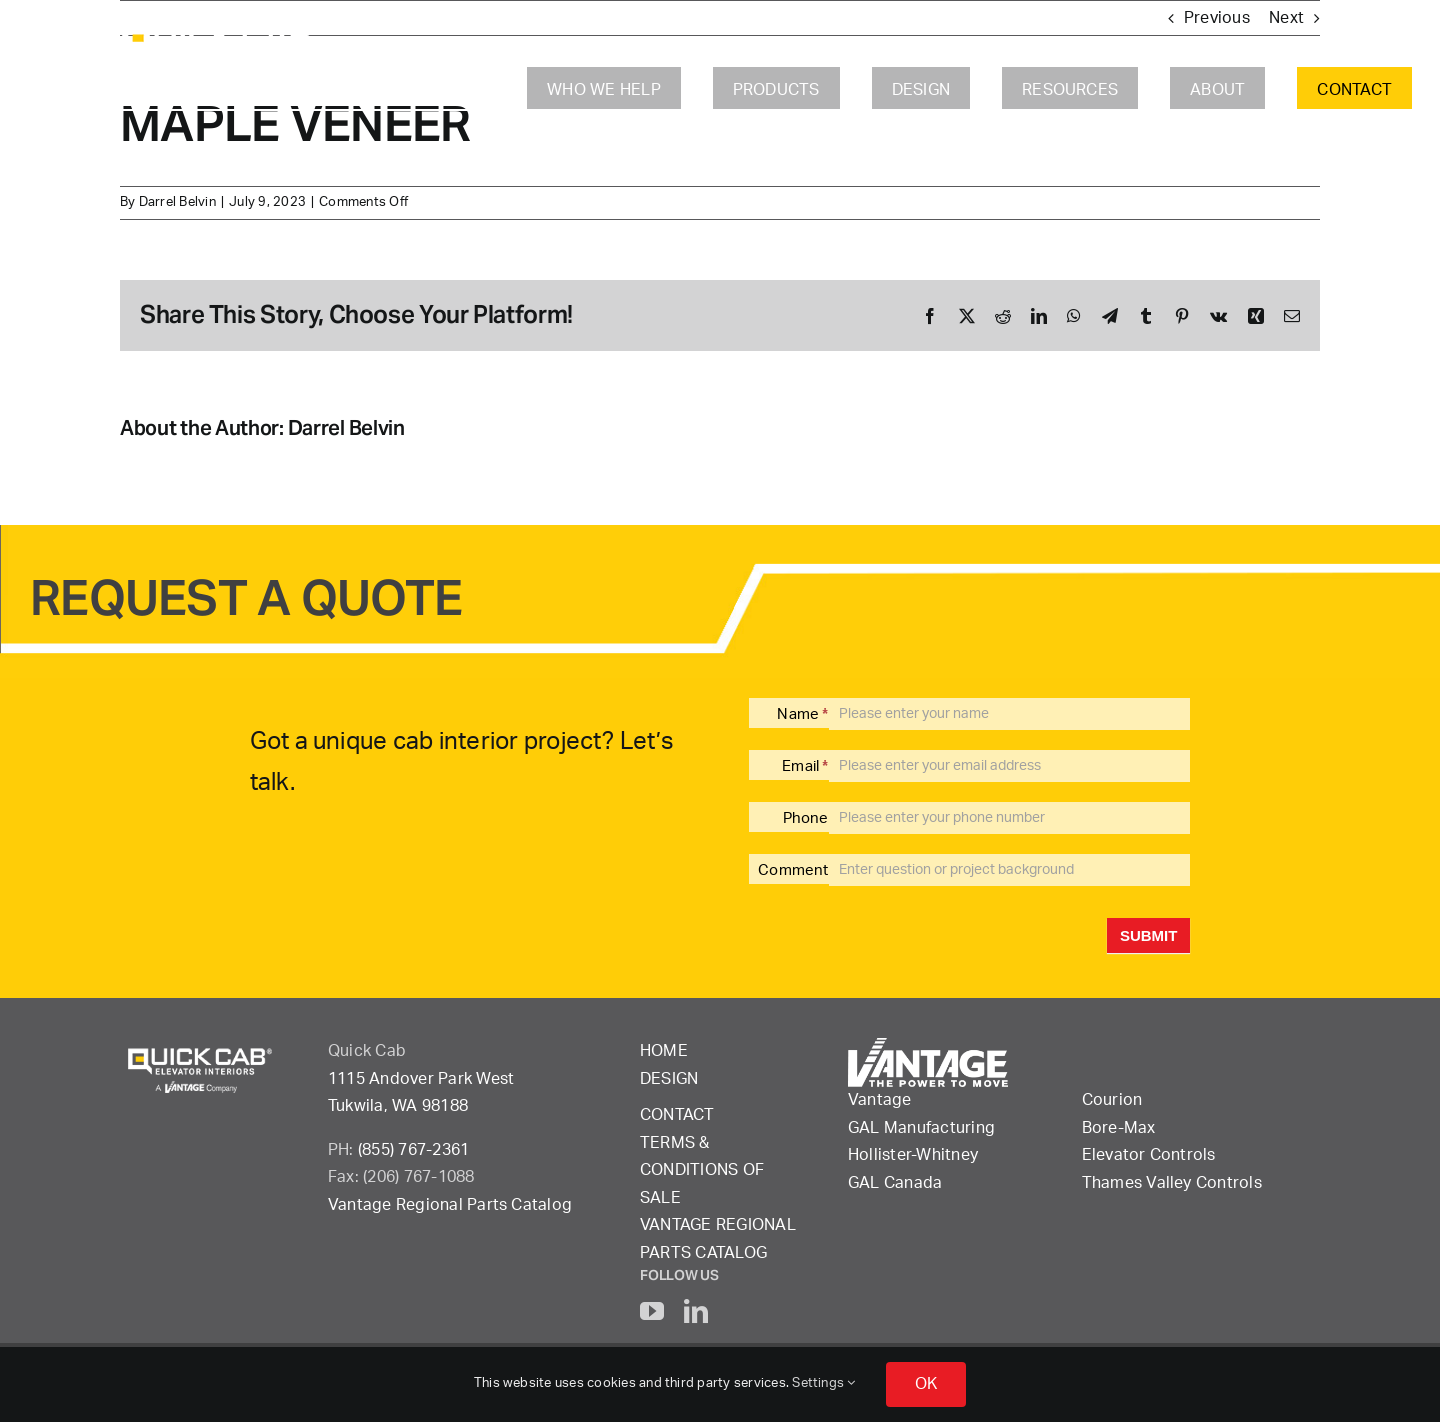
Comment (793, 870)
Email (805, 766)
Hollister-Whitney (913, 1155)
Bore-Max (1119, 1128)
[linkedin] (696, 1311)
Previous (1217, 18)
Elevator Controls (1149, 1155)
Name (802, 714)
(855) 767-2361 (413, 1150)
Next (1286, 18)
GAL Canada (895, 1183)
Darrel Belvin (177, 202)
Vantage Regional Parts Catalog (450, 1205)
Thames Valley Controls (1172, 1183)
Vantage (880, 1100)
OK (926, 1384)
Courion (1112, 1100)
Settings (823, 1383)
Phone (806, 818)
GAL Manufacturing (921, 1128)
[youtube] (652, 1311)
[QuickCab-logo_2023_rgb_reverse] (221, 28)
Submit (1149, 935)
